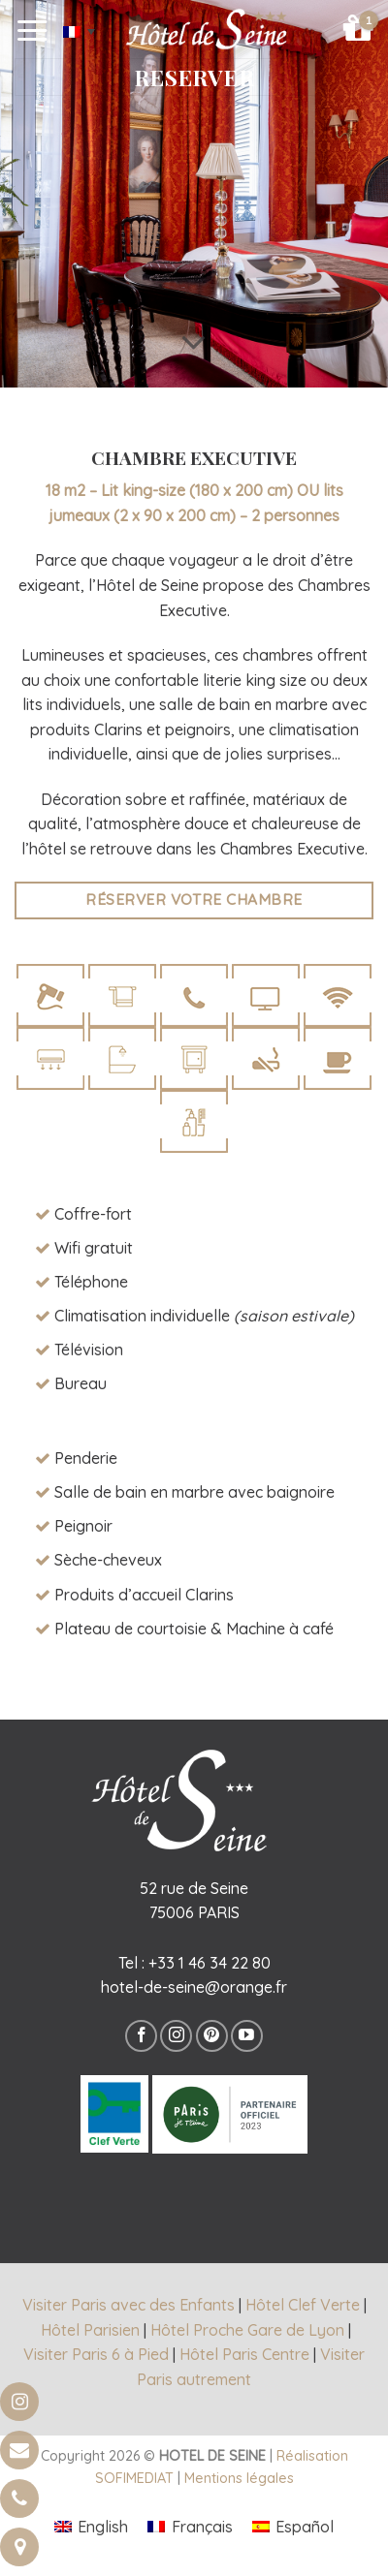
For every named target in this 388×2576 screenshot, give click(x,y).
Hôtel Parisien (90, 2330)
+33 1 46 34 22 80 (209, 1962)
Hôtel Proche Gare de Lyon (247, 2330)
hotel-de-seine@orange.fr (194, 1987)
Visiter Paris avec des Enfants (128, 2304)
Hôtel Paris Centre (244, 2354)
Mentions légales (239, 2478)
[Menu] (33, 31)
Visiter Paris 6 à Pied (96, 2354)
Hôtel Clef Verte (302, 2304)
